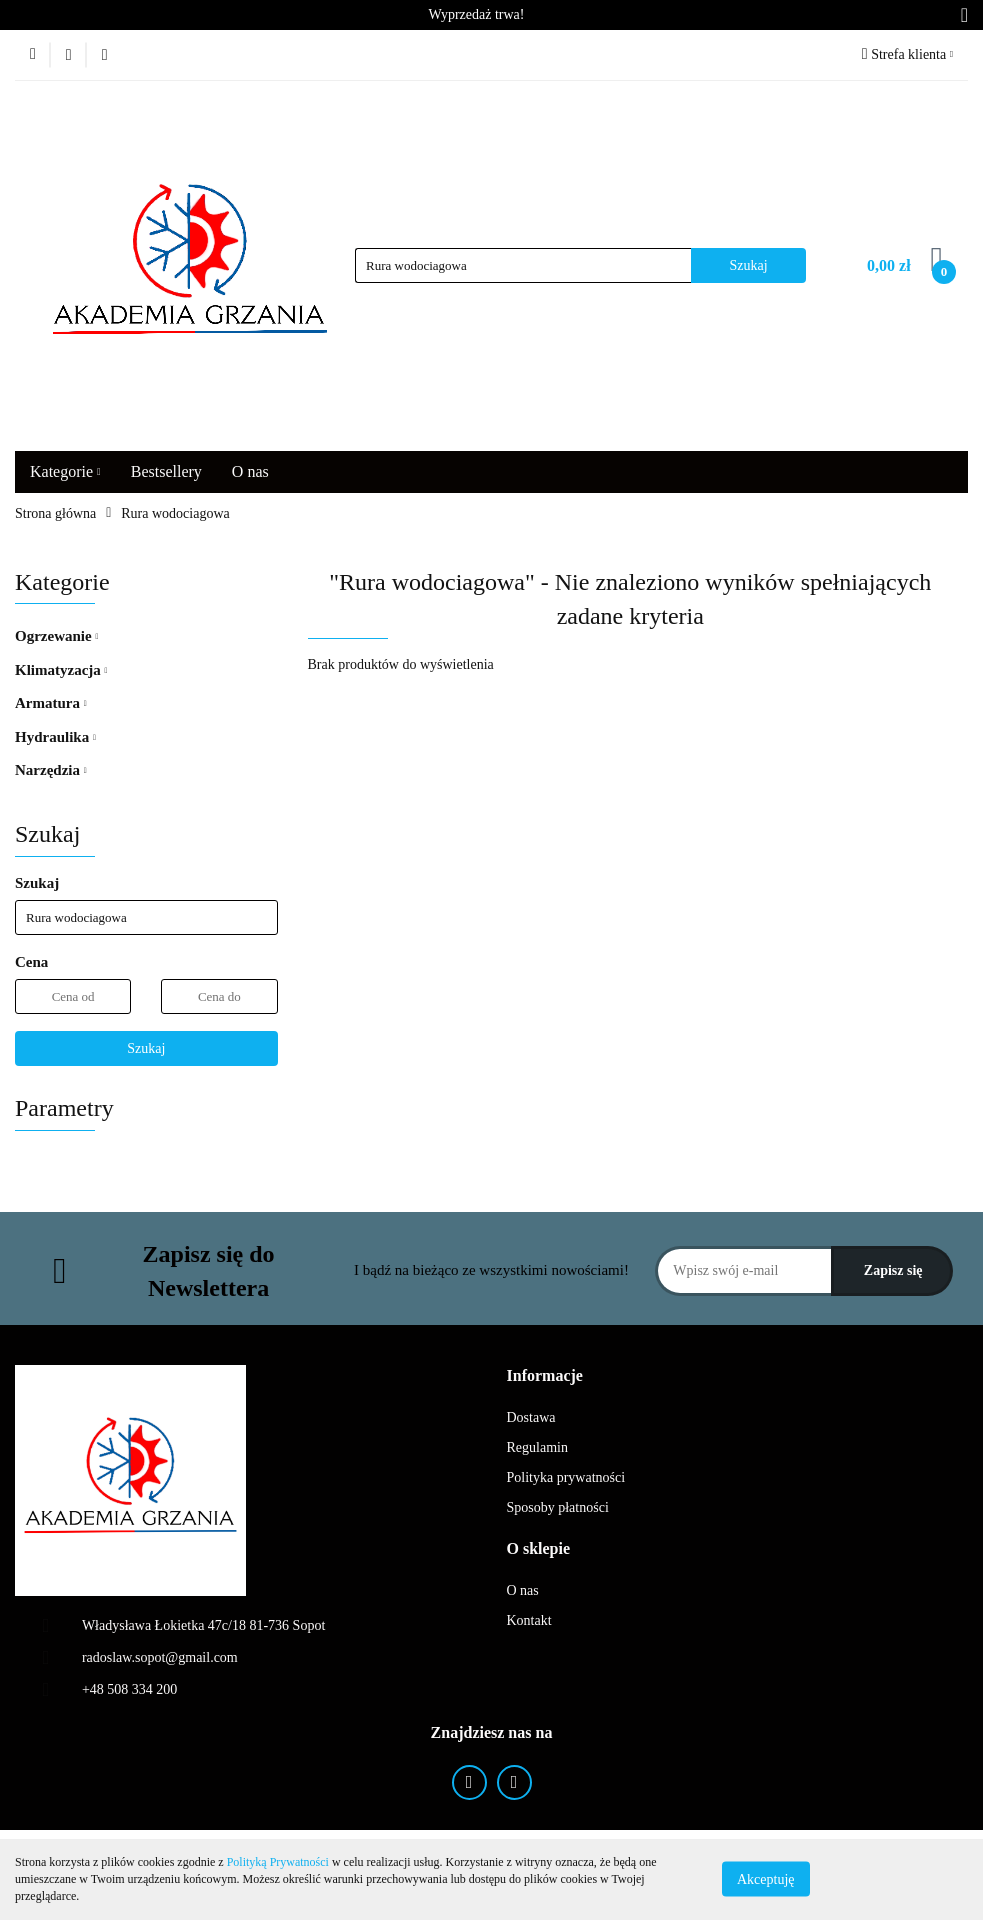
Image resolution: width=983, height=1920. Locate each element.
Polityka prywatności (566, 1477)
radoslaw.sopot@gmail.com (160, 1657)
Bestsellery (166, 471)
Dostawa (531, 1417)
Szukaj (146, 1048)
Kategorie (65, 471)
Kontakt (529, 1620)
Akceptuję (766, 1879)
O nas (250, 471)
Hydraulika (55, 737)
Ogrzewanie (56, 636)
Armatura (51, 703)
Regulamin (537, 1447)
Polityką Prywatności (278, 1862)
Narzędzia (51, 770)
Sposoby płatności (558, 1507)
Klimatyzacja (61, 670)
